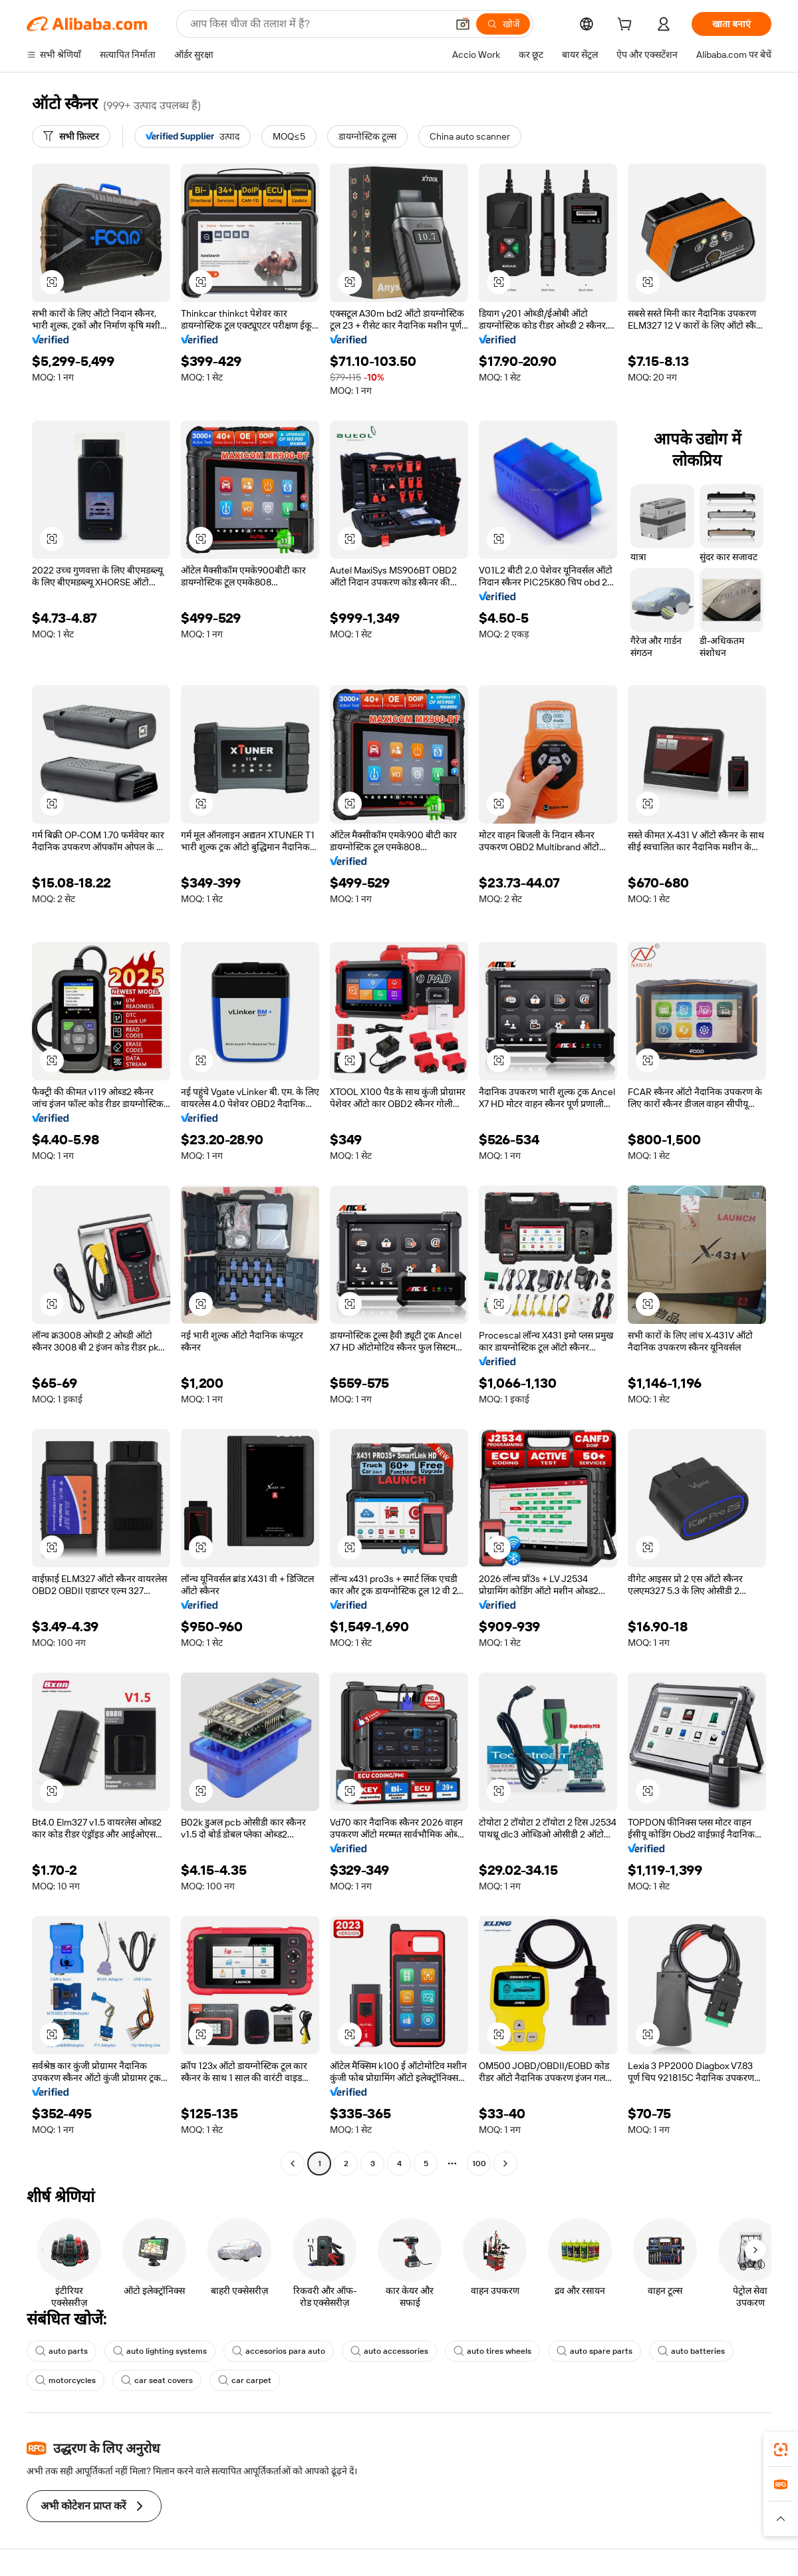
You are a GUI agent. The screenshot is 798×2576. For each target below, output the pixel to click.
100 (479, 2163)
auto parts (61, 2351)
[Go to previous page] (293, 2163)
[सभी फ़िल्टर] (71, 136)
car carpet (244, 2380)
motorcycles (65, 2380)
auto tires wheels (492, 2351)
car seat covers (157, 2380)
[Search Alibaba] (317, 24)
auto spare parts (594, 2351)
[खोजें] (503, 24)
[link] (780, 2449)
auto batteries (691, 2351)
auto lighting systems (160, 2351)
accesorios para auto (278, 2351)
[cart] (627, 26)
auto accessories (389, 2351)
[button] (463, 24)
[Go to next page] (505, 2163)
